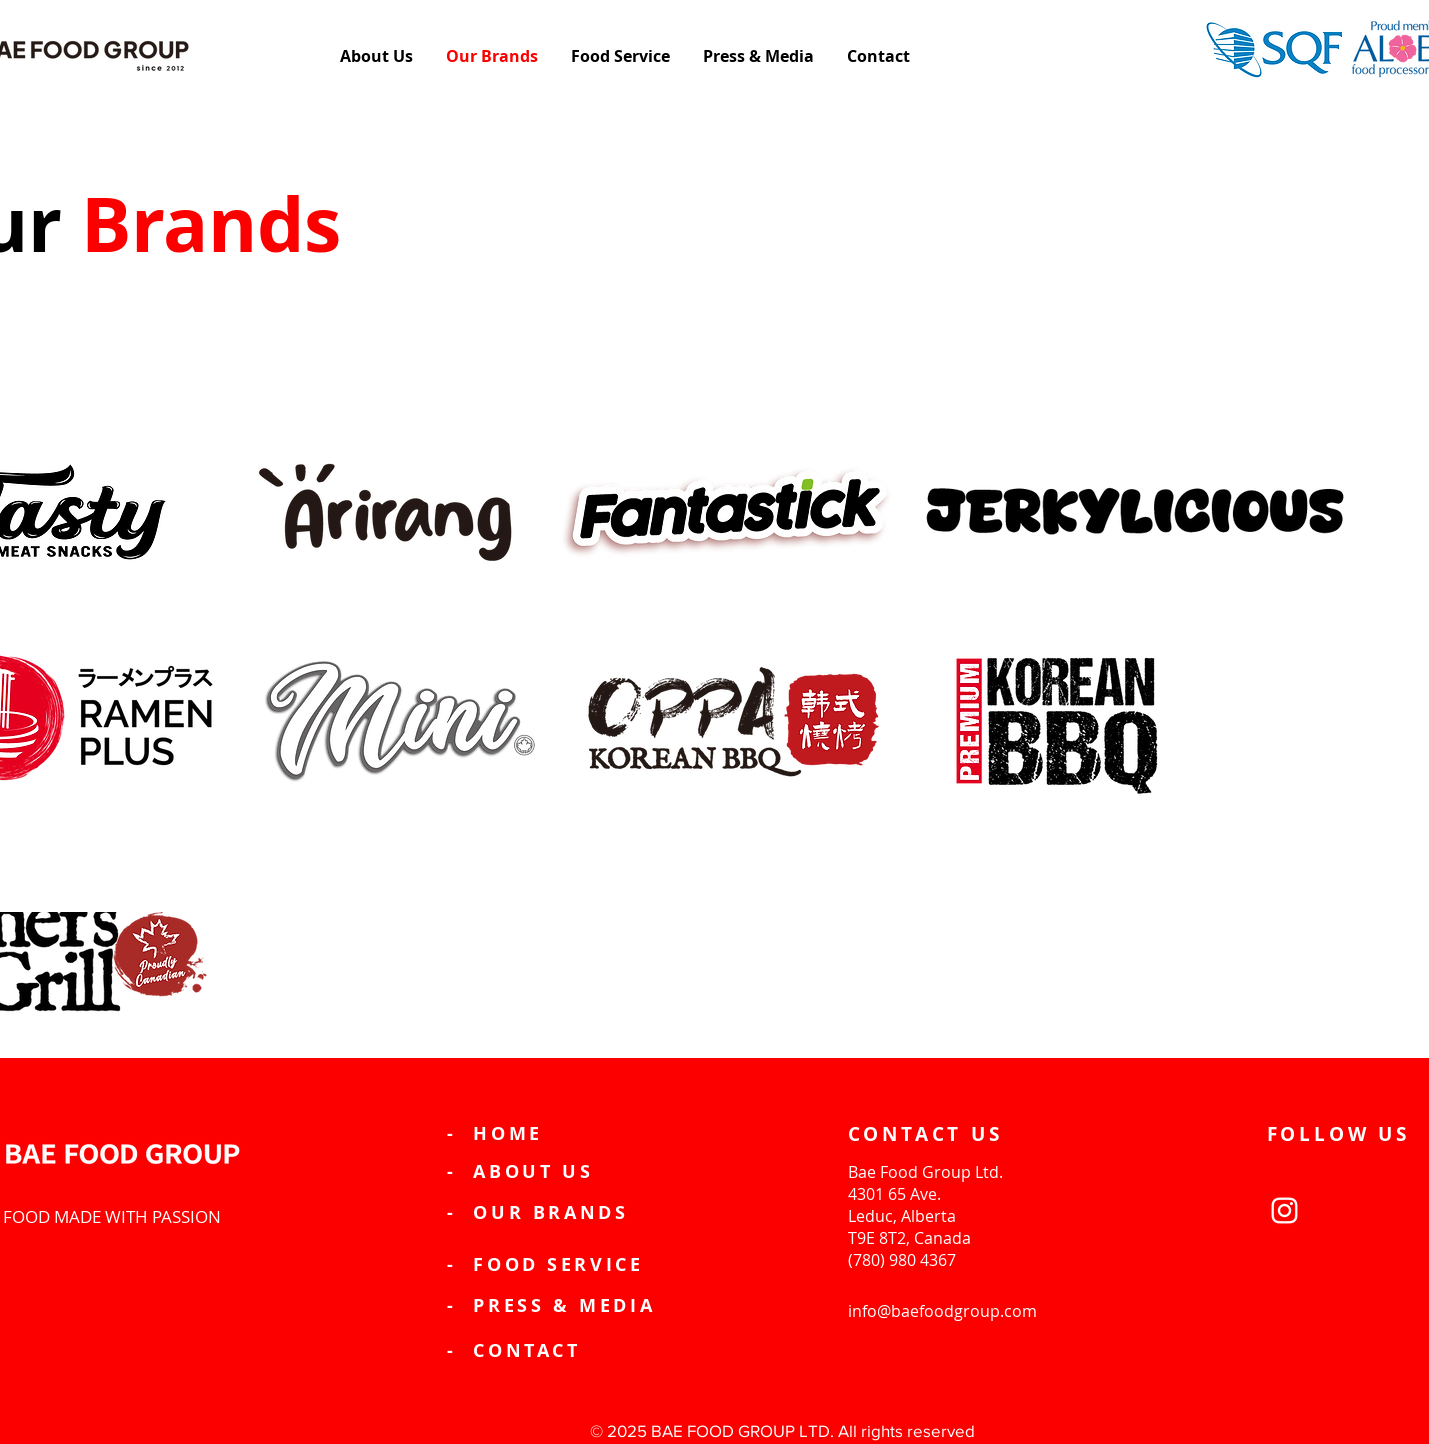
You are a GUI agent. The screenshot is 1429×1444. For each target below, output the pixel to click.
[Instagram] (1284, 1210)
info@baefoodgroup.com (942, 1311)
